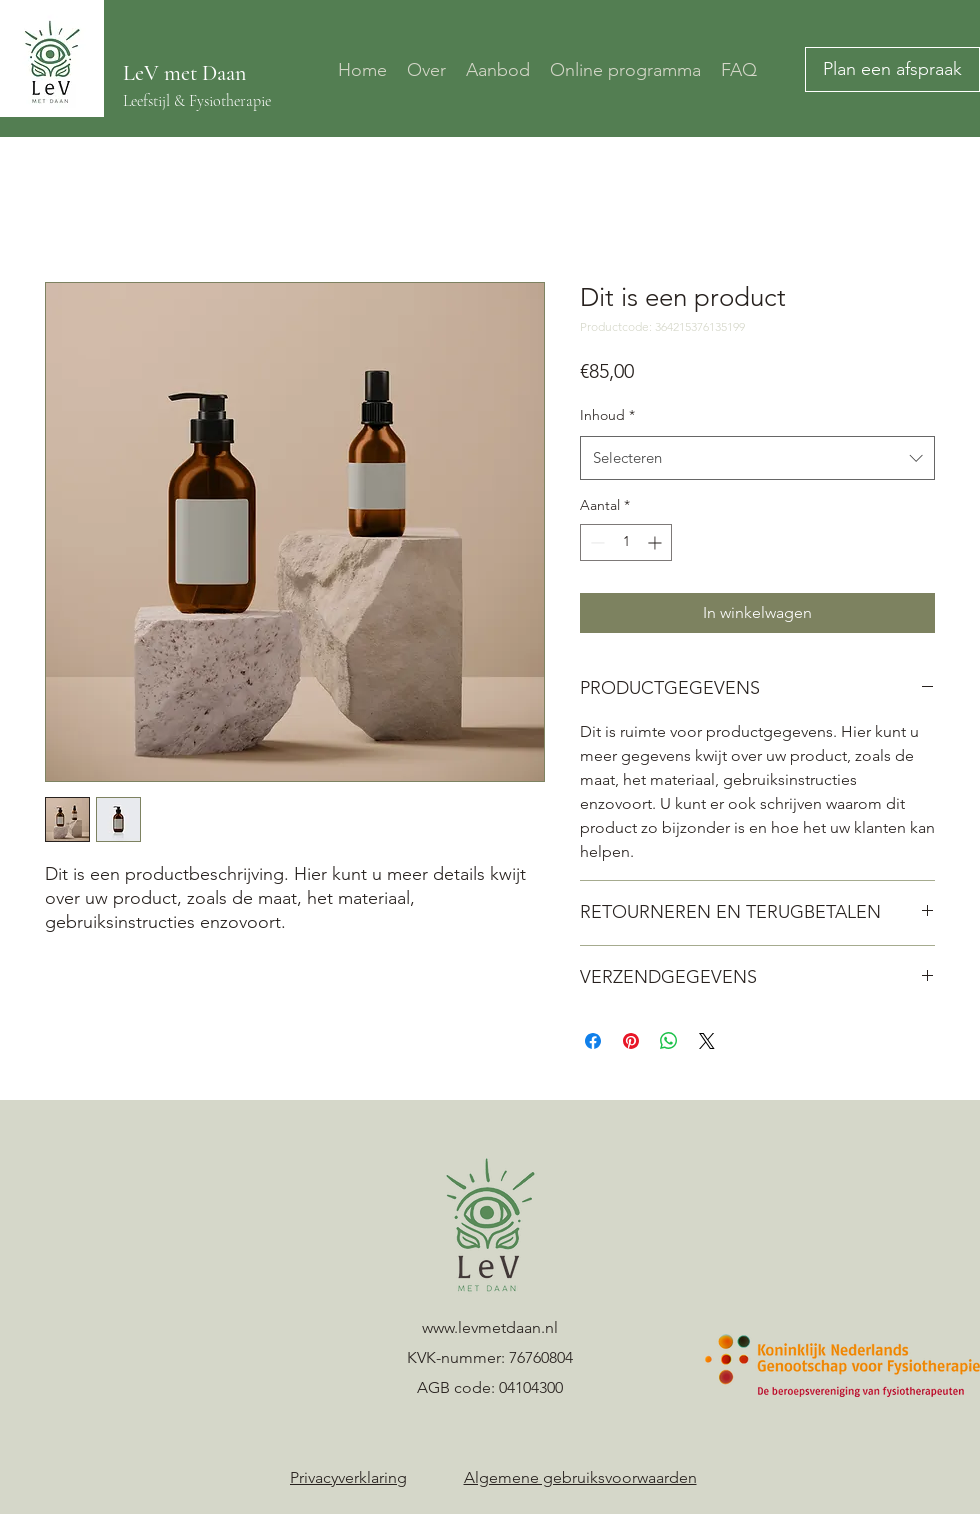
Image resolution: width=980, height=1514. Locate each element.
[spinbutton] (626, 542)
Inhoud (607, 415)
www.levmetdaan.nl (490, 1327)
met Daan (205, 73)
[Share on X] (707, 1041)
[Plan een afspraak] (892, 69)
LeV (143, 73)
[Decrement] (595, 542)
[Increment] (656, 542)
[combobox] (757, 458)
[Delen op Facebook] (593, 1041)
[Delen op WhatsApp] (669, 1041)
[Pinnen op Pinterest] (631, 1041)
